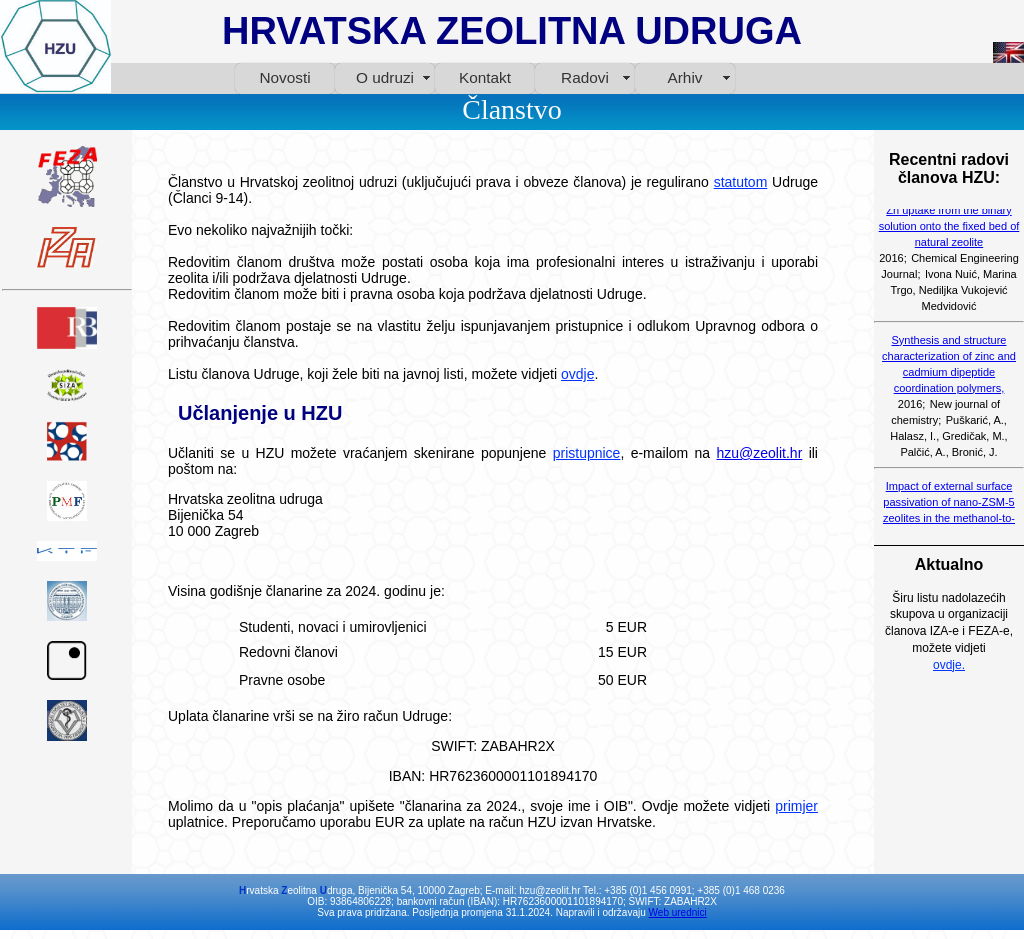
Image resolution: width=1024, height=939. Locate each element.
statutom (741, 182)
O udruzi (385, 77)
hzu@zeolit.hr (759, 453)
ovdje (577, 374)
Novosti (284, 77)
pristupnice (587, 453)
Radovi (585, 77)
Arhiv (685, 77)
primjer (796, 806)
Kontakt (485, 77)
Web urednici (678, 912)
